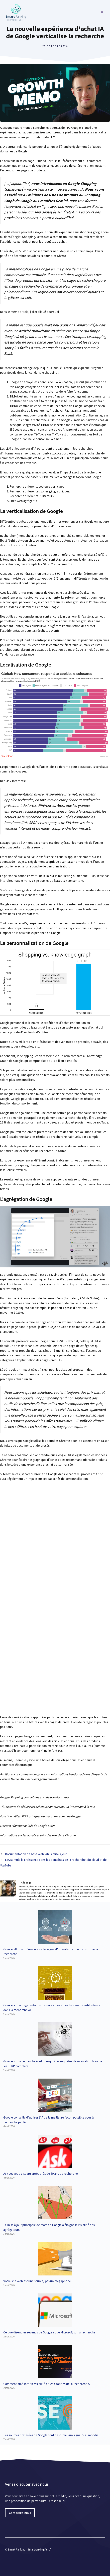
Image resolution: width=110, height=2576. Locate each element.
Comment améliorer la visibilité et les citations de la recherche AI (46, 2384)
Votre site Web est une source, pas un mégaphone (37, 2281)
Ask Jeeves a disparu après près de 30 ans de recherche (40, 2174)
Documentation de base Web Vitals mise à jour (36, 1854)
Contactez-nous (20, 2513)
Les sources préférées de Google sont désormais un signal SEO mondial (51, 2435)
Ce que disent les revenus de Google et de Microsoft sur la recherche (49, 2332)
